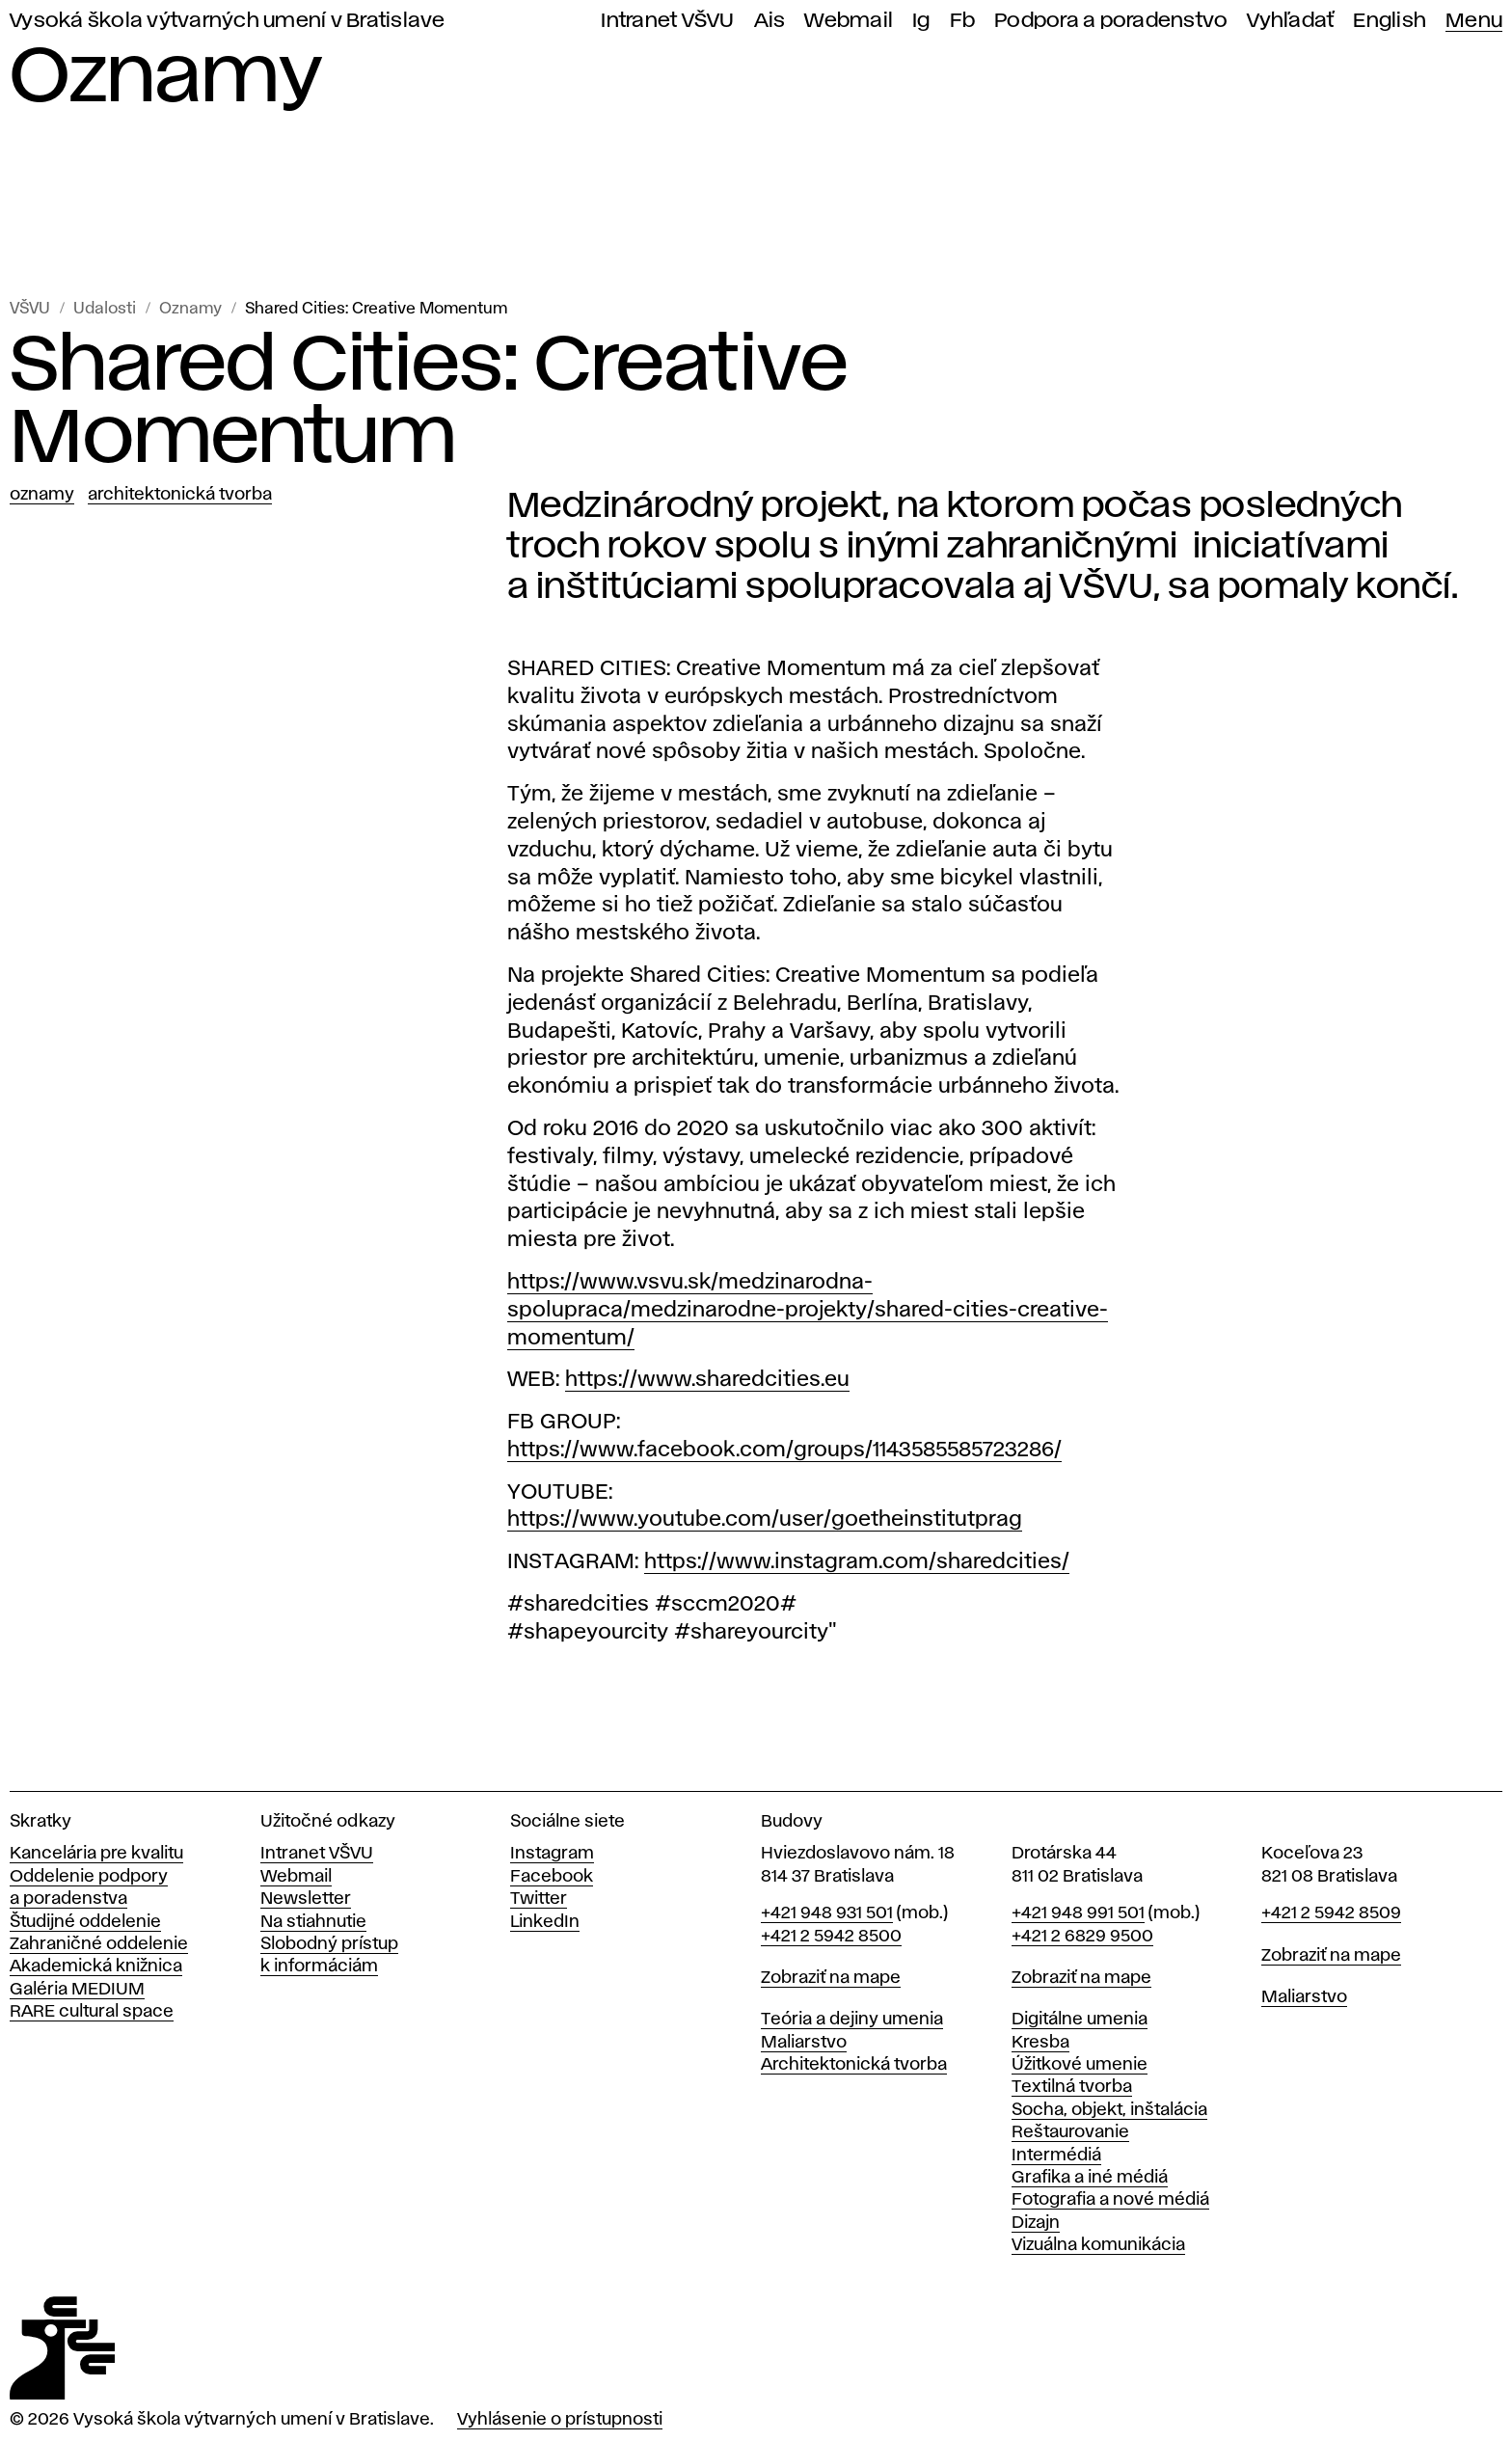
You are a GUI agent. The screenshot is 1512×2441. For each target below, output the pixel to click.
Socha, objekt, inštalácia (1109, 2110)
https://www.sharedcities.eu (707, 1380)
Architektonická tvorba (180, 494)
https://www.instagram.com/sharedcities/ (856, 1562)
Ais (770, 21)
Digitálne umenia (1080, 2019)
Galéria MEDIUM (77, 1989)
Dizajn (1036, 2223)
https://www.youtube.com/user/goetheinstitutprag (764, 1520)
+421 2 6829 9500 (1082, 1936)
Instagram (552, 1853)
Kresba (1040, 2042)
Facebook (551, 1877)
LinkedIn (545, 1922)
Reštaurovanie (1070, 2132)
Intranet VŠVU (667, 21)
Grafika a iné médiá (1090, 2177)
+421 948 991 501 (1078, 1913)
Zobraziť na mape (831, 1978)
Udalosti (104, 309)
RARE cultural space (92, 2012)
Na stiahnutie (313, 1922)
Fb (963, 21)
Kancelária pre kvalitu (96, 1853)
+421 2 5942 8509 (1331, 1913)
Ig (921, 21)
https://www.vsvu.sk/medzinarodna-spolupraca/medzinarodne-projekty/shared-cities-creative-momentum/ (807, 1310)
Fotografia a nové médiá (1110, 2200)
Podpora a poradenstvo (1111, 21)
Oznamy (190, 309)
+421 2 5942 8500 (831, 1936)
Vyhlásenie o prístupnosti (559, 2419)
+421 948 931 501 (827, 1913)
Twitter (538, 1899)
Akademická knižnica (96, 1966)
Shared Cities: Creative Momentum (376, 309)
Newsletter (305, 1899)
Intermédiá (1056, 2155)
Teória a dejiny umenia (852, 2019)
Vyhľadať (1290, 21)
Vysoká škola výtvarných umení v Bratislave (228, 21)
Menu (1473, 21)
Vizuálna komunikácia (1098, 2245)
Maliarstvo (804, 2042)
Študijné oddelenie (85, 1922)
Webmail (848, 21)
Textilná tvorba (1072, 2087)
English (1389, 21)
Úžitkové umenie (1080, 2065)
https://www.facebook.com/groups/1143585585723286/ (784, 1450)
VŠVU (30, 309)
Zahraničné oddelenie (99, 1944)
